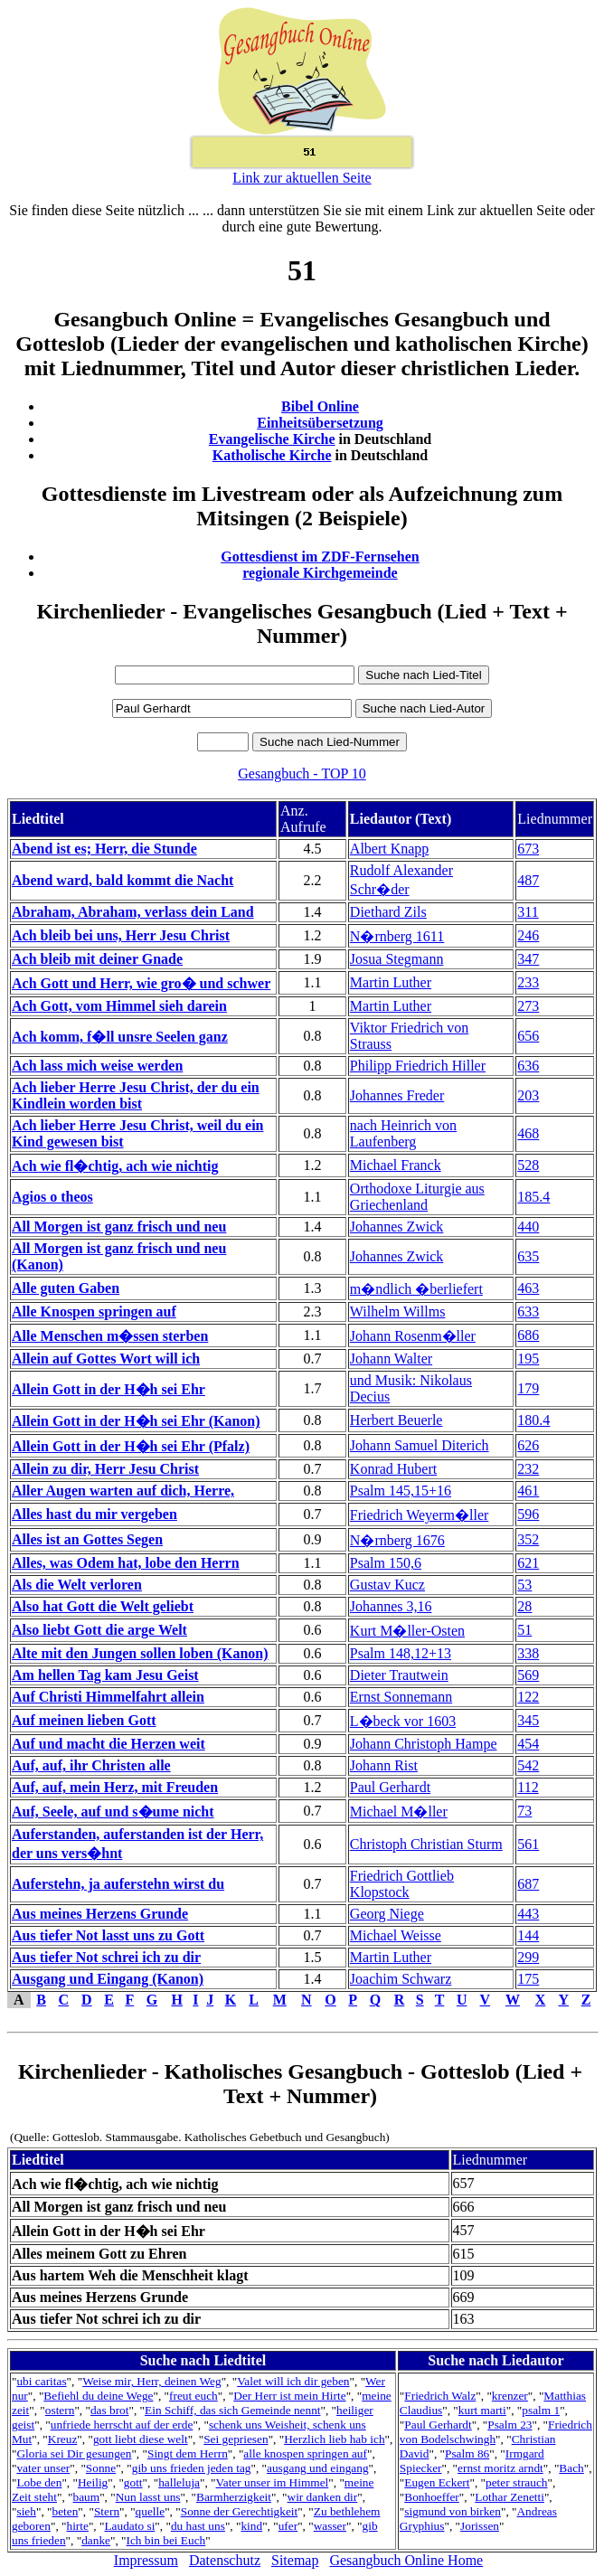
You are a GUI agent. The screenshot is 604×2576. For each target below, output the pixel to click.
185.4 (533, 1196)
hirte (77, 2526)
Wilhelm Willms (398, 1311)
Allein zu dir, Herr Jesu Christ (105, 1469)
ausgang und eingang (318, 2468)
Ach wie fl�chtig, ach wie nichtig (115, 1166)
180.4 (533, 1420)
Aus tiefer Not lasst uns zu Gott (108, 1935)
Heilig (93, 2482)
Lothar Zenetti (509, 2497)
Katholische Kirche (272, 455)
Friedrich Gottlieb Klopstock (402, 1884)
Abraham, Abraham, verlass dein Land (133, 912)
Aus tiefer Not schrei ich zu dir (106, 1957)
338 (528, 1653)
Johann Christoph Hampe (423, 1743)
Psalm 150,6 (385, 1563)
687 (528, 1884)
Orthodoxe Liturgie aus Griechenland (417, 1197)
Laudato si (129, 2526)
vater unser (43, 2468)
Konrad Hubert (393, 1469)
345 (528, 1720)
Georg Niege (387, 1913)
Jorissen (479, 2526)
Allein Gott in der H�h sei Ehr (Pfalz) (131, 1446)
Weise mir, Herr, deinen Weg (151, 2381)
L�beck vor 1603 (403, 1721)
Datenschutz (224, 2560)
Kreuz (63, 2439)
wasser (330, 2526)
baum (86, 2497)
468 (528, 1133)
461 (528, 1490)
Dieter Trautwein (399, 1675)
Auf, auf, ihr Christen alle (91, 1765)
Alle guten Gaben (65, 1288)
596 (528, 1514)
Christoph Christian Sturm (426, 1844)
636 (528, 1065)
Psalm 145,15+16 (400, 1490)
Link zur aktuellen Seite (301, 177)
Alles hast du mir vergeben (94, 1514)
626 (528, 1445)
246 (528, 935)
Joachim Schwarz (400, 1978)
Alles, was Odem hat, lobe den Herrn (126, 1563)
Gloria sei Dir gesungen (73, 2453)
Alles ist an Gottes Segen (87, 1539)
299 (528, 1957)
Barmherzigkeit (233, 2497)
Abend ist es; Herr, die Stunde (104, 848)
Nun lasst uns (148, 2497)
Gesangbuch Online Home (406, 2560)
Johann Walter (391, 1358)
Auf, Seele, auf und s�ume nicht (113, 1811)
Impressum (146, 2560)
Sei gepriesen (235, 2439)
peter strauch (516, 2482)
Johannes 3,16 (391, 1606)
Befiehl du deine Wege (98, 2395)
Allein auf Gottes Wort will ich (106, 1358)
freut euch (193, 2395)
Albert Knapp (389, 848)
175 (528, 1978)
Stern (106, 2511)
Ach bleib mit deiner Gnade (97, 959)
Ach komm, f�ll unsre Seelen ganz (120, 1036)
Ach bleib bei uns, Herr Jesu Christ (121, 935)
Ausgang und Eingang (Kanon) (107, 1978)
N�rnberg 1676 (397, 1540)
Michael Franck (395, 1165)
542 (528, 1765)
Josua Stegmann (397, 959)
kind (251, 2526)
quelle (150, 2511)
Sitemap (294, 2560)
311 (527, 912)
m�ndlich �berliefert (416, 1289)
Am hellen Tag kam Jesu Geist (105, 1675)
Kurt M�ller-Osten (407, 1630)
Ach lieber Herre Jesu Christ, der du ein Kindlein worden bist (136, 1095)
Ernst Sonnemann (401, 1696)
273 (528, 1006)
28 (524, 1606)
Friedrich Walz (440, 2395)
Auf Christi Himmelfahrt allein (108, 1696)
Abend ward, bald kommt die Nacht (122, 880)
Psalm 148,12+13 (400, 1653)
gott (133, 2482)
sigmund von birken (452, 2511)
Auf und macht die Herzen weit (108, 1743)
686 (528, 1335)
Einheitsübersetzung (320, 422)
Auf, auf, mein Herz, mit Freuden (115, 1787)
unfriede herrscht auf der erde (122, 2424)
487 (528, 880)
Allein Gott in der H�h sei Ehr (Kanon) (136, 1421)
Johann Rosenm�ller (413, 1336)
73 (524, 1810)
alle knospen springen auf (305, 2453)
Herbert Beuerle (396, 1420)
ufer (287, 2526)
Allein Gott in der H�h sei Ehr (108, 1389)
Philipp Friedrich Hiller (418, 1065)
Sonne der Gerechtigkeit (239, 2511)
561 (528, 1844)
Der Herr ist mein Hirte (289, 2395)
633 (528, 1311)
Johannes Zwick (397, 1226)
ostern (60, 2410)
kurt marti (482, 2410)
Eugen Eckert (436, 2482)
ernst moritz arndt (500, 2468)
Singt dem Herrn (187, 2453)
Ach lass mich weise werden (97, 1065)
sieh (25, 2511)
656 (528, 1035)
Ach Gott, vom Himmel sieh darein (119, 1006)
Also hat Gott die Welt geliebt (102, 1606)
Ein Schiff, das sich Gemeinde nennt (232, 2410)
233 (528, 982)
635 (528, 1256)
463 (528, 1288)
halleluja (179, 2482)
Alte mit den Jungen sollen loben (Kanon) (140, 1653)
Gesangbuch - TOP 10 (301, 773)
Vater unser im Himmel (272, 2482)
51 (524, 1629)
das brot (109, 2410)
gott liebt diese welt (140, 2439)
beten (65, 2511)
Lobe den (38, 2482)
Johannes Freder (397, 1095)
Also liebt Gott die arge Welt (99, 1629)
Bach (571, 2468)
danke (95, 2540)
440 (528, 1226)
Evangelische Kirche (272, 439)
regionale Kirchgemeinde (319, 572)
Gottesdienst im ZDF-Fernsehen (320, 556)
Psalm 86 (467, 2453)
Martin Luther (390, 982)
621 (528, 1563)
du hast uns (198, 2526)
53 (524, 1584)
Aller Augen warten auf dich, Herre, (123, 1490)
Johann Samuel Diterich (419, 1445)
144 (528, 1935)
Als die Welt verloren (77, 1584)
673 (528, 848)
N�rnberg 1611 (397, 936)
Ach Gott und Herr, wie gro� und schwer (141, 983)
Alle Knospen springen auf (94, 1311)
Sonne (101, 2468)
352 (528, 1539)
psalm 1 (541, 2410)
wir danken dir (323, 2497)
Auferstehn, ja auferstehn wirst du (118, 1884)
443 (528, 1913)
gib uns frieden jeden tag (191, 2468)
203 (528, 1095)
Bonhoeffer (431, 2497)
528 (528, 1165)
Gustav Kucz (387, 1584)
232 (528, 1469)
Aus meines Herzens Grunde (100, 1913)
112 (527, 1787)
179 (528, 1388)
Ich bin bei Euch (166, 2540)
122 (528, 1696)
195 (528, 1358)
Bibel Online (320, 406)
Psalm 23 (509, 2424)
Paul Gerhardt (390, 1787)
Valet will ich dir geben (293, 2381)
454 (528, 1743)
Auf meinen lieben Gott (84, 1720)
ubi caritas (41, 2381)
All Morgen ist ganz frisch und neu (119, 1226)
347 (528, 959)
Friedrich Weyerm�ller (419, 1515)
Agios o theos (52, 1196)
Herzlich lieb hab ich (334, 2439)
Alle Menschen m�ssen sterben (110, 1336)
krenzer (510, 2395)
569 (528, 1675)
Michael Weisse (395, 1935)
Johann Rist (384, 1765)
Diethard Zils (388, 912)
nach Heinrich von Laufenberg (403, 1133)
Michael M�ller (399, 1811)
